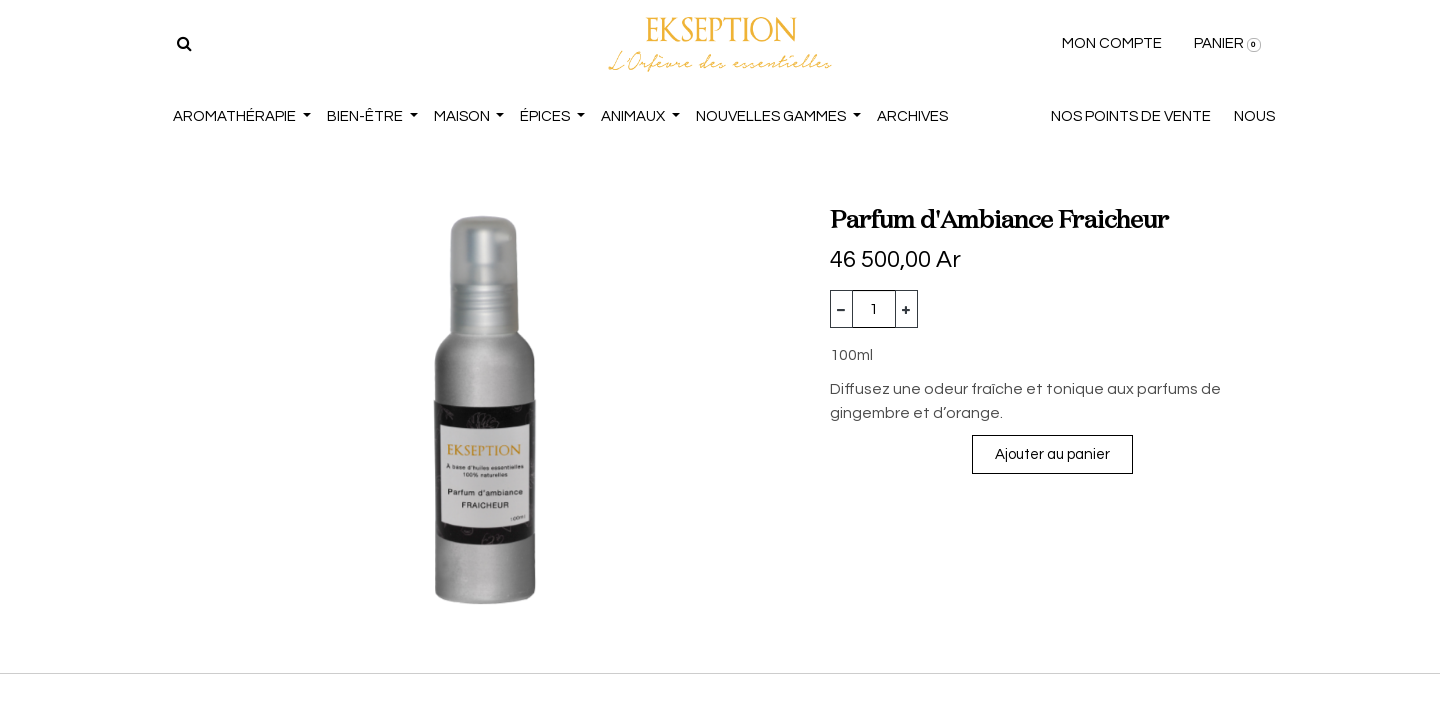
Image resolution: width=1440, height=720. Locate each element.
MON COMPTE (1112, 43)
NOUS (1254, 116)
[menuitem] (912, 117)
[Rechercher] (184, 44)
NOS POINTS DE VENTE (1131, 116)
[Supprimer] (841, 309)
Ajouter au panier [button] (1052, 454)
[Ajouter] (906, 309)
